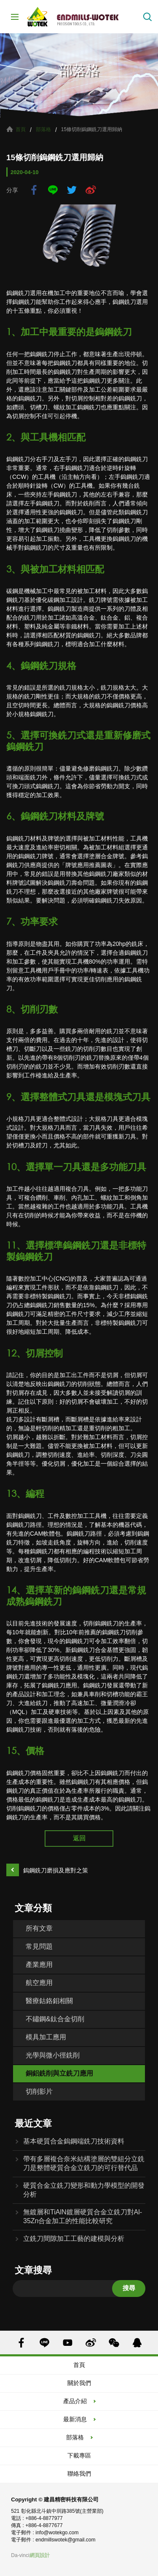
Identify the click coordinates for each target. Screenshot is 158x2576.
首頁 (21, 129)
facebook (34, 190)
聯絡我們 (79, 2473)
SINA (91, 2342)
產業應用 (39, 1964)
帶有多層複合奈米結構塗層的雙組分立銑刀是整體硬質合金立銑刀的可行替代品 (84, 2163)
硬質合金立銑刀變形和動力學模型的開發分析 (84, 2190)
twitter (72, 190)
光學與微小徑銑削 (53, 2055)
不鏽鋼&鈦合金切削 (55, 2019)
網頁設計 (39, 2555)
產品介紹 (75, 2401)
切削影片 (39, 2091)
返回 (79, 1838)
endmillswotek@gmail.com (65, 2540)
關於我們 (79, 2383)
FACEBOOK (21, 2342)
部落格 (43, 129)
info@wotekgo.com (56, 2533)
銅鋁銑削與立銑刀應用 (59, 2073)
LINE (53, 190)
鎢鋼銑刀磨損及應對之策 (55, 1870)
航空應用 (39, 1982)
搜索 (147, 17)
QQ (137, 2342)
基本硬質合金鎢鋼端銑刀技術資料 (73, 2141)
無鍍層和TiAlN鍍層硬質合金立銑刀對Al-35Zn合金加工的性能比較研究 (82, 2216)
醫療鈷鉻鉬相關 (49, 2000)
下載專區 (79, 2455)
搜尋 (129, 2287)
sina (91, 190)
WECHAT (114, 2342)
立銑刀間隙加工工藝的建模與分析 (73, 2238)
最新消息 (75, 2419)
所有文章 (39, 1928)
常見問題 (39, 1946)
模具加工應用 (46, 2037)
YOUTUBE (67, 2342)
